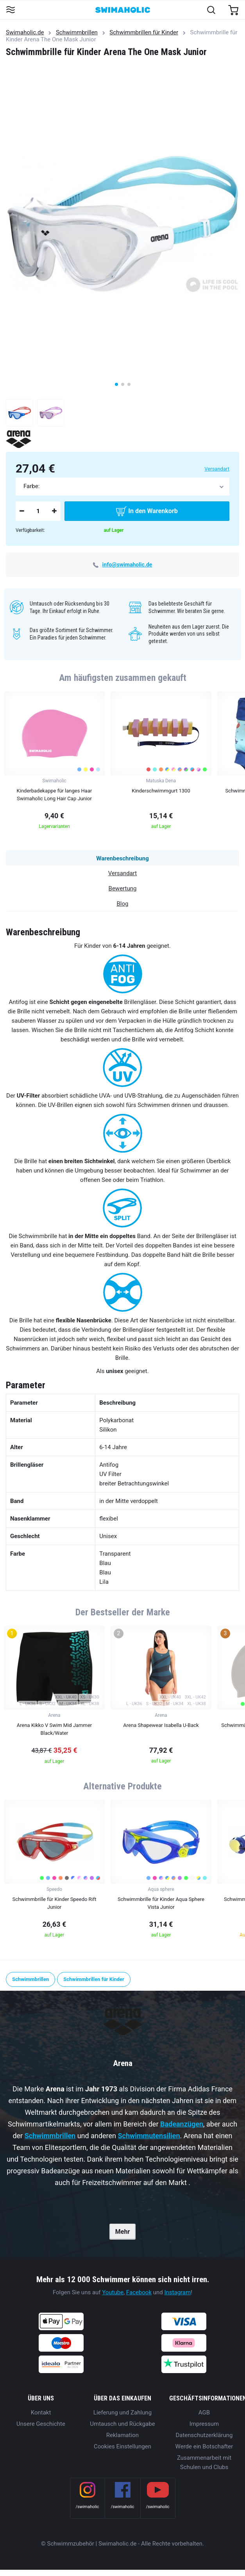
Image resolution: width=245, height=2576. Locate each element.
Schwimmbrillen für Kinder (143, 32)
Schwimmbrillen (77, 32)
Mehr (122, 2231)
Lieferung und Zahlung (122, 2412)
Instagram (177, 2292)
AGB (204, 2412)
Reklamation (122, 2435)
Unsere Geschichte (40, 2423)
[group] (54, 762)
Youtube (112, 2292)
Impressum (204, 2423)
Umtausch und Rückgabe (122, 2423)
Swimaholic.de (25, 32)
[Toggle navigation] (10, 10)
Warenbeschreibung (122, 858)
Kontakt (41, 2412)
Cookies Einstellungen (122, 2446)
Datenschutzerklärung (203, 2435)
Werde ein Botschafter (204, 2446)
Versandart (216, 469)
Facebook (139, 2292)
